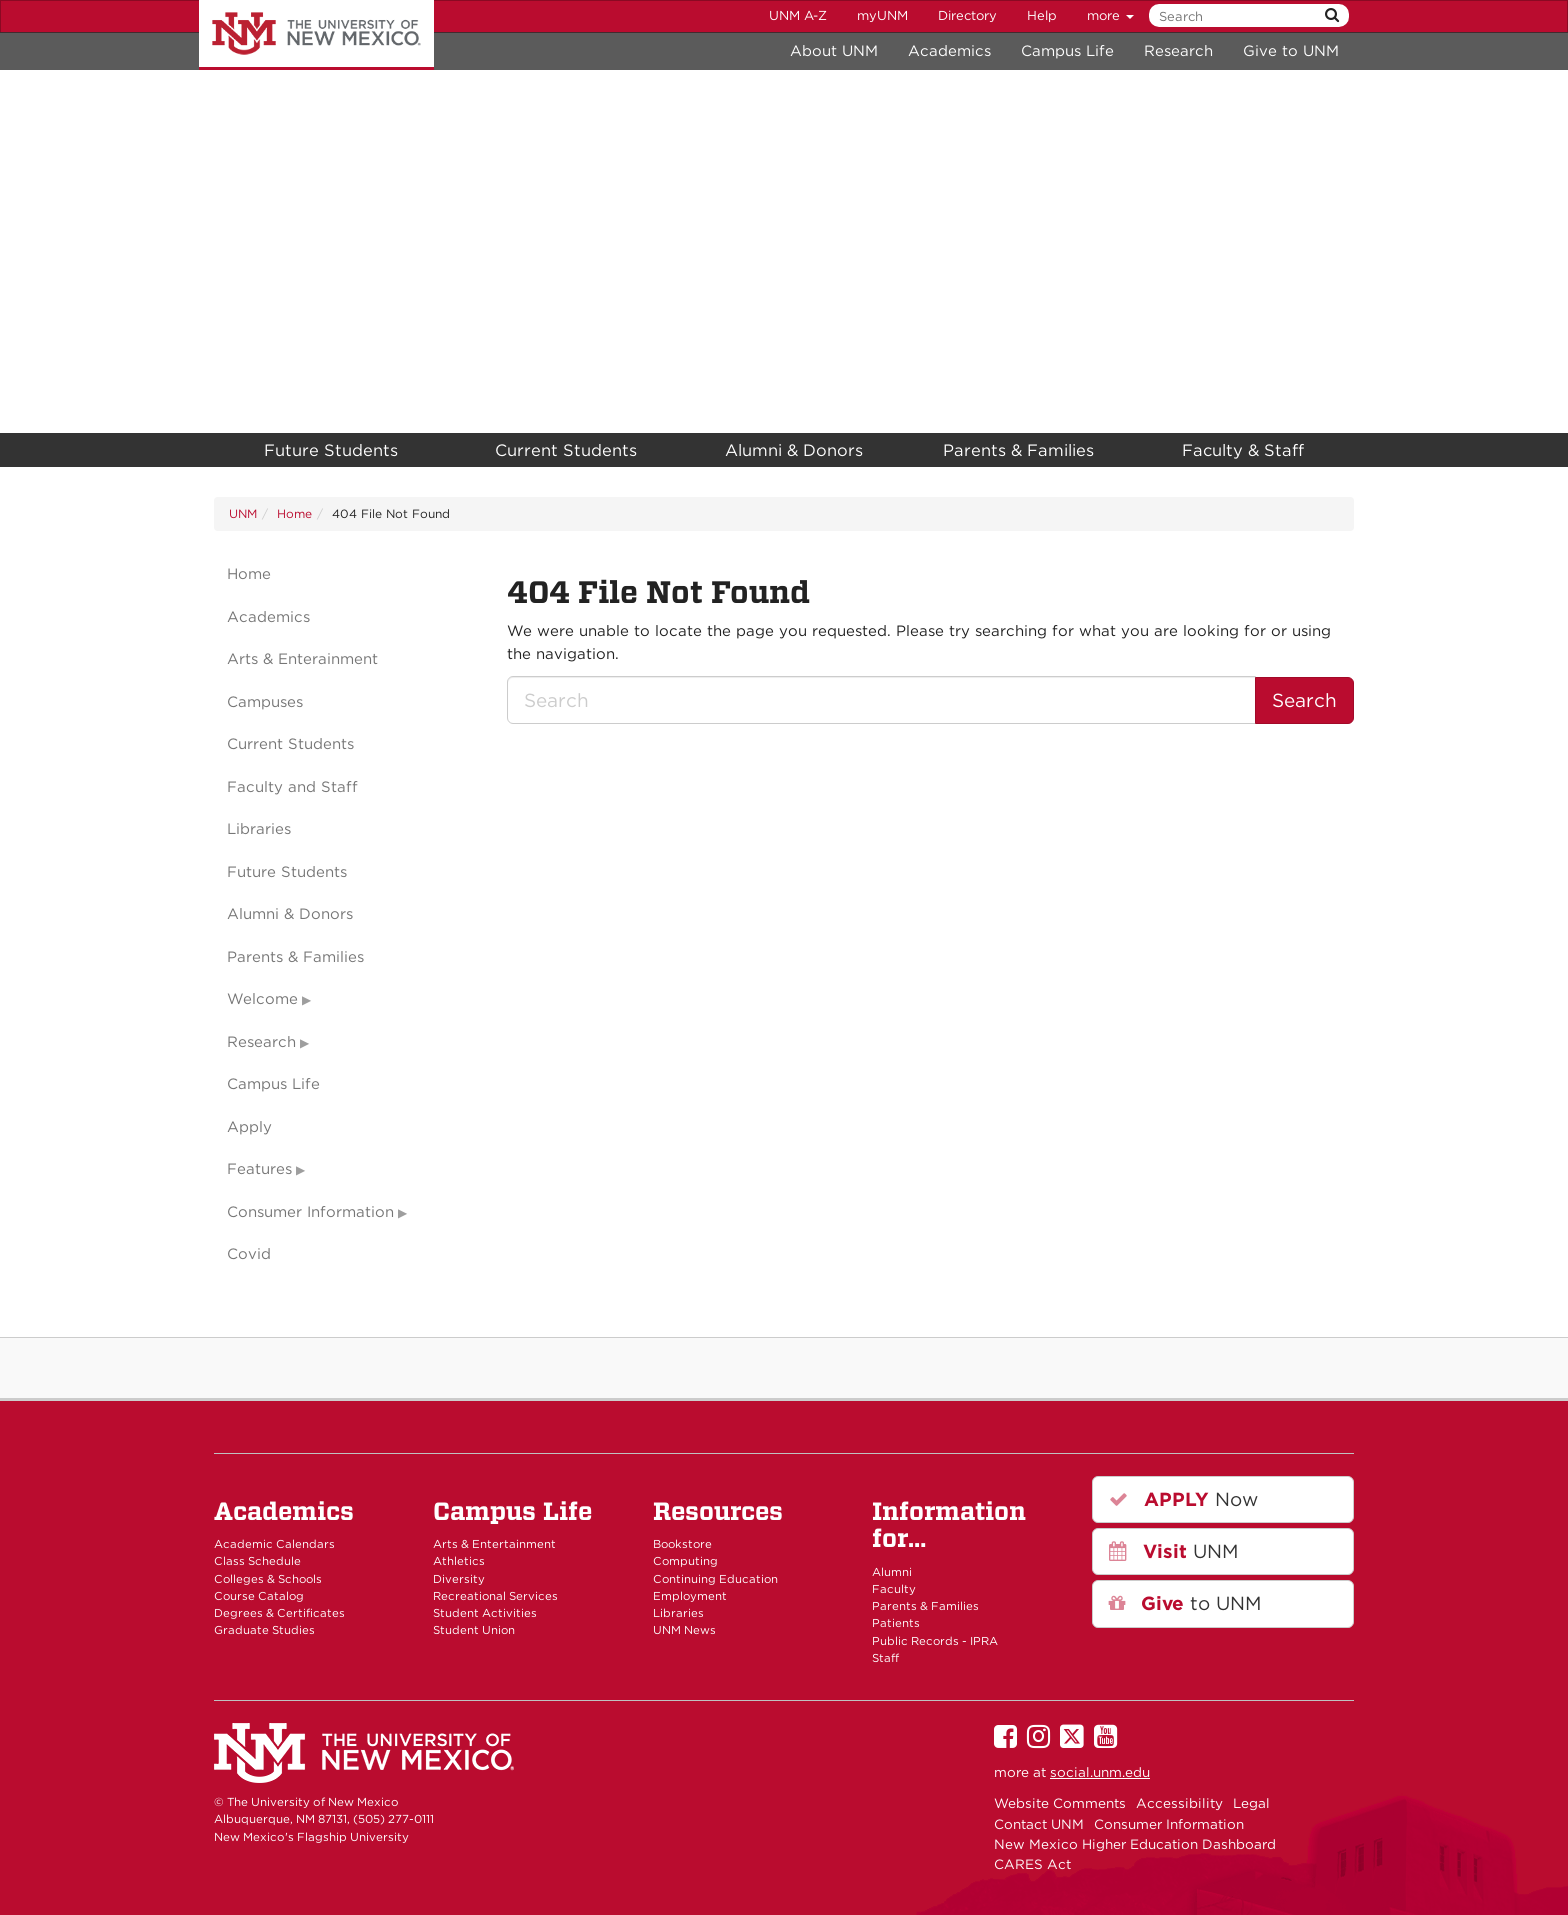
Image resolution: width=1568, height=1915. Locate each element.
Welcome (262, 999)
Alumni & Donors (794, 450)
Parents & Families (1018, 450)
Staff (885, 1658)
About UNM (834, 51)
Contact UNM (1039, 1824)
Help (1042, 15)
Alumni (892, 1572)
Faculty (894, 1589)
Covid (249, 1254)
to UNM (1185, 1603)
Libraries (259, 829)
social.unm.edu (1100, 1772)
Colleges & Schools (268, 1579)
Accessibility (1179, 1803)
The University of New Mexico (316, 35)
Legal (1251, 1803)
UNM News (684, 1630)
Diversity (459, 1579)
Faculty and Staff (292, 787)
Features (259, 1169)
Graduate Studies (264, 1630)
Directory (967, 15)
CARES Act (1032, 1864)
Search (1304, 700)
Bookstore (682, 1544)
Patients (896, 1623)
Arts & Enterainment (302, 659)
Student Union (474, 1630)
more (1110, 15)
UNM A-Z (798, 15)
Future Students (331, 450)
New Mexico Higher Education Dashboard (1135, 1844)
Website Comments (1060, 1803)
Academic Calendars (274, 1544)
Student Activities (485, 1613)
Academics (949, 51)
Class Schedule (257, 1561)
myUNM (882, 15)
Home (294, 513)
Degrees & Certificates (279, 1613)
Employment (690, 1596)
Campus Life (1067, 51)
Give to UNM (1291, 51)
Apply (249, 1127)
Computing (685, 1561)
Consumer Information (310, 1212)
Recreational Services (495, 1596)
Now (1183, 1499)
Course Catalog (259, 1596)
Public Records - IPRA (935, 1641)
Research (1178, 51)
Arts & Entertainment (494, 1544)
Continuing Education (715, 1579)
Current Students (566, 450)
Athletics (459, 1561)
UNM (243, 513)
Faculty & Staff (1243, 450)
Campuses (265, 702)
